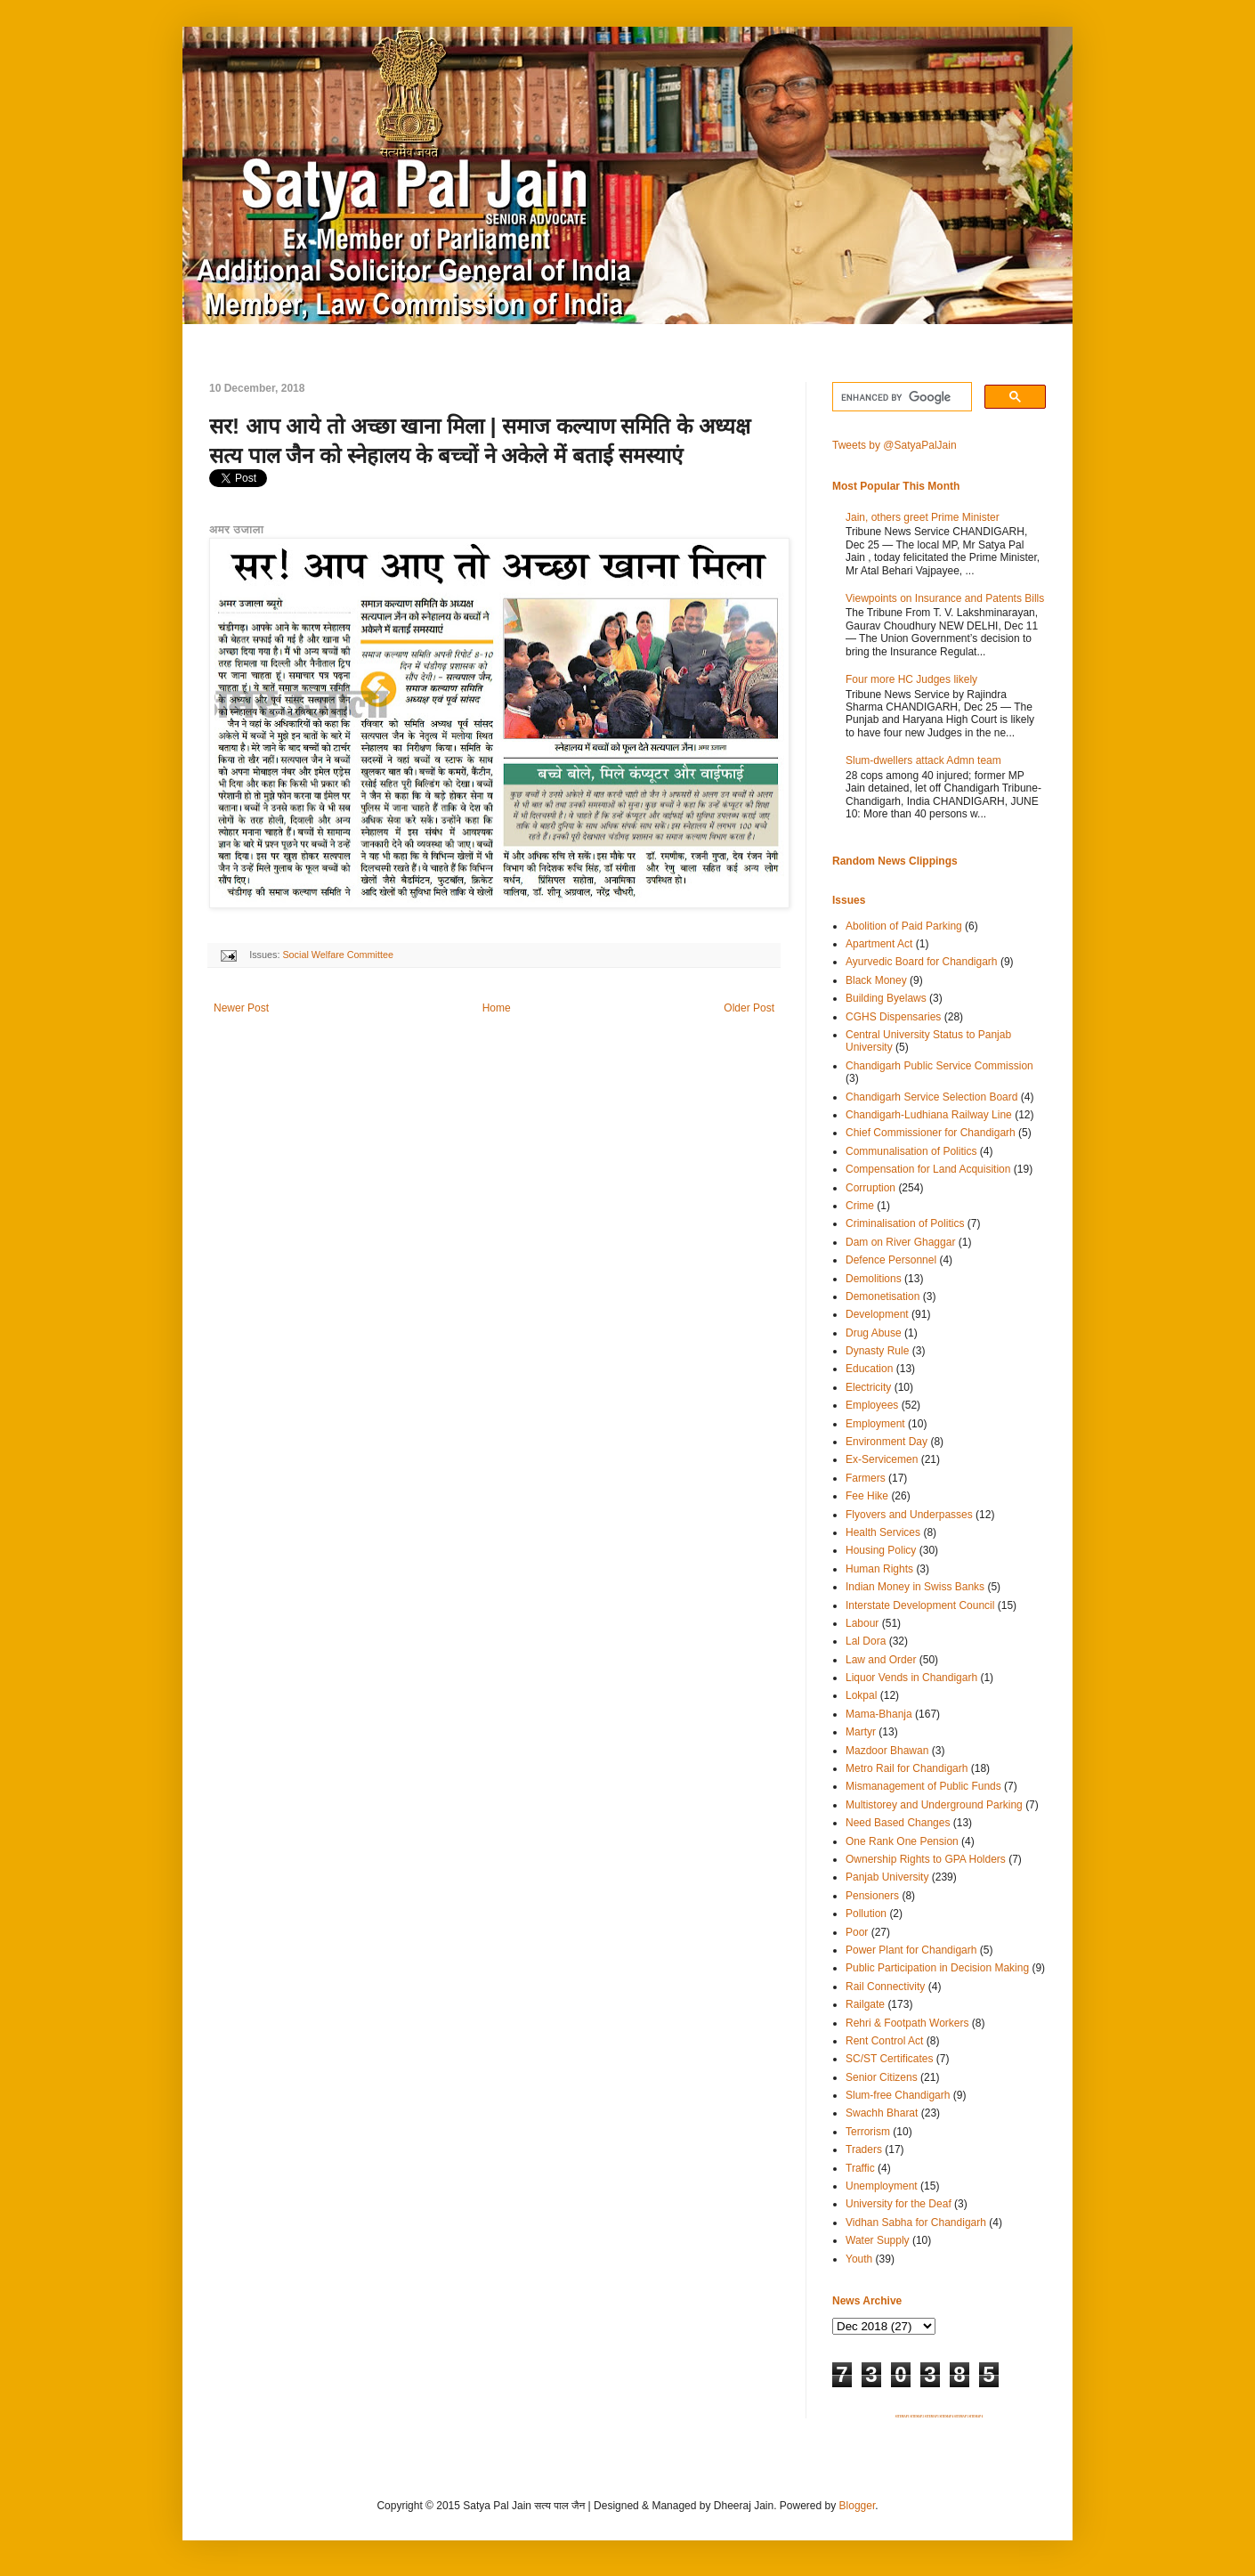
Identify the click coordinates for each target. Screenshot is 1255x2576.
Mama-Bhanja (879, 1714)
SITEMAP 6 (975, 2416)
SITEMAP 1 (902, 2416)
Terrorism (868, 2131)
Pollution (866, 1913)
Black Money (876, 980)
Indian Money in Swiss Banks (915, 1587)
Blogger (857, 2505)
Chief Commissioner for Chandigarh (931, 1132)
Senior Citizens (882, 2077)
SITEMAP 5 (961, 2416)
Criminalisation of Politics (905, 1223)
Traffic (860, 2168)
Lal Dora (866, 1641)
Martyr (861, 1732)
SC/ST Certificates (889, 2058)
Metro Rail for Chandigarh (907, 1768)
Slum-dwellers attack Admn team (923, 760)
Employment (875, 1424)
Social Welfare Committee (337, 954)
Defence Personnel (891, 1260)
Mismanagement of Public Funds (923, 1786)
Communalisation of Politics (911, 1151)
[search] (900, 397)
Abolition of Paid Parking (904, 926)
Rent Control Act (884, 2041)
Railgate (865, 2004)
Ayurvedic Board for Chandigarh (922, 961)
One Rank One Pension (902, 1841)
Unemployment (882, 2186)
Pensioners (872, 1895)
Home (496, 1008)
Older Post (749, 1008)
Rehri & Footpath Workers (907, 2023)
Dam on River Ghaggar (900, 1242)
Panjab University (887, 1877)
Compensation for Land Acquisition (928, 1169)
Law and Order (881, 1660)
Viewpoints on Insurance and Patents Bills (945, 598)
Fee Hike (867, 1496)
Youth (859, 2259)
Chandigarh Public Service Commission (939, 1066)
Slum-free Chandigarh (898, 2095)
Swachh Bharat (882, 2113)
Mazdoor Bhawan (887, 1750)
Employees (872, 1405)
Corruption (870, 1188)
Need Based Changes (898, 1822)
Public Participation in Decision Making (937, 1968)
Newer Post (241, 1008)
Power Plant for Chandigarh (911, 1950)
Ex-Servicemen (882, 1459)
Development (877, 1314)
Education (869, 1368)
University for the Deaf (898, 2204)
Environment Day (886, 1441)
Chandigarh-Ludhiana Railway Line (929, 1115)
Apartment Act (879, 944)
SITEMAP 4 (946, 2416)
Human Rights (879, 1569)
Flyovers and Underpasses (909, 1514)
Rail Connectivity (885, 1986)
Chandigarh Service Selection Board (931, 1097)
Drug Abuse (874, 1333)
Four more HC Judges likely (911, 679)
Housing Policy (881, 1550)
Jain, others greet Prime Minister (923, 517)
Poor (857, 1932)
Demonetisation (882, 1296)
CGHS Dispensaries (893, 1017)
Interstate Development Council (920, 1605)
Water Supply (878, 2240)
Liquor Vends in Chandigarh (911, 1677)
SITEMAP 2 (917, 2416)
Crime (860, 1205)
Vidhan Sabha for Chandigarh (916, 2222)
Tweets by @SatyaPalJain (894, 445)
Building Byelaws (886, 998)
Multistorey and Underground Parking (934, 1805)
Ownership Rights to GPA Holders (926, 1859)
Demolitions (874, 1278)
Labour (862, 1623)
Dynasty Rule (877, 1351)
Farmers (866, 1478)
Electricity (868, 1387)
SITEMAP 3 (932, 2416)
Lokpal (861, 1695)
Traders (864, 2149)
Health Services (883, 1532)
